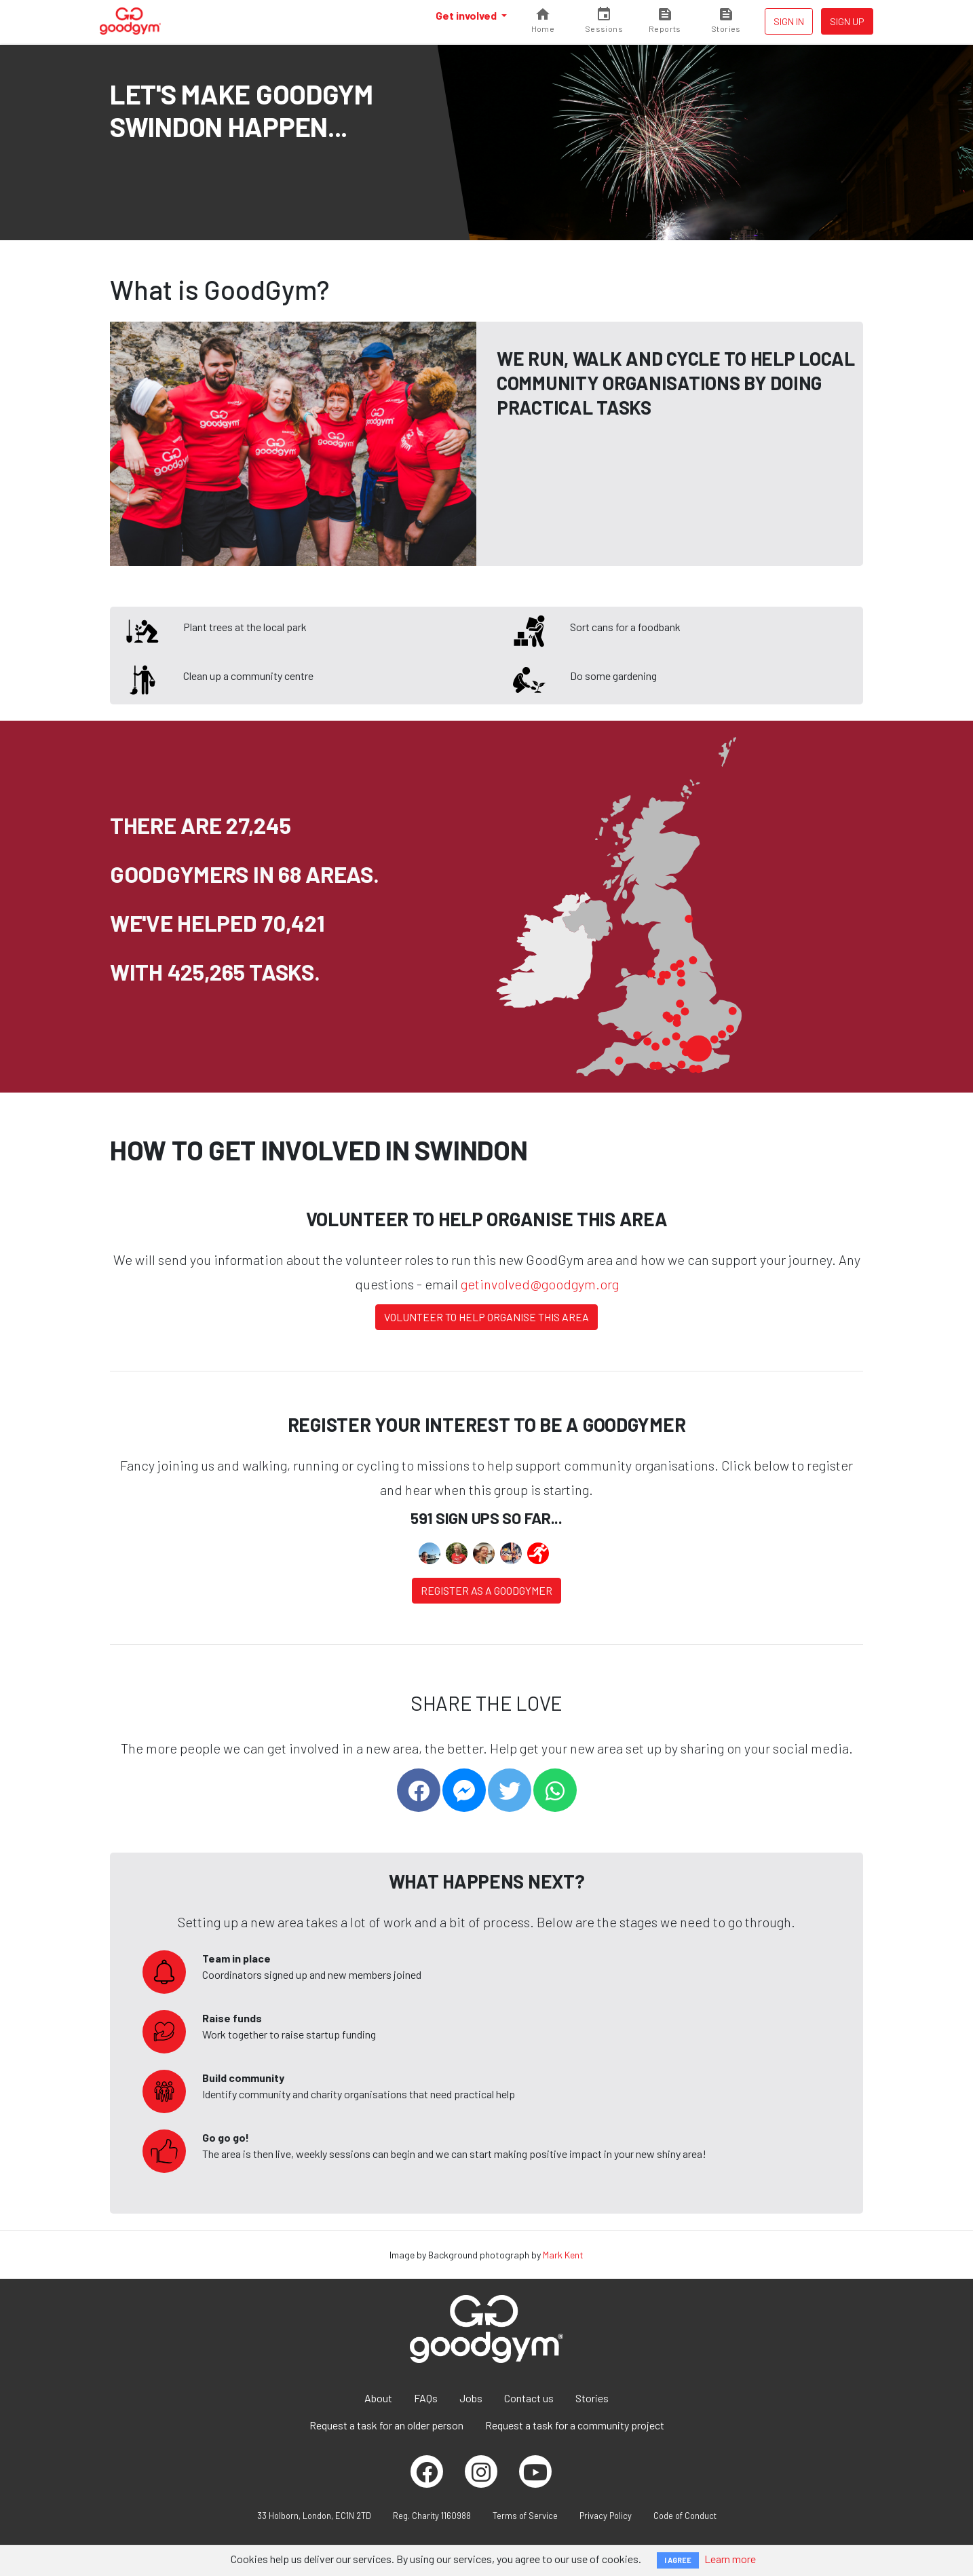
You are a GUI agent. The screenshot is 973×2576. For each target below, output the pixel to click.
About (378, 2397)
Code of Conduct (685, 2515)
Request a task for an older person (386, 2425)
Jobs (470, 2397)
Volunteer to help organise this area (486, 1316)
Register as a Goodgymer (486, 1590)
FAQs (426, 2397)
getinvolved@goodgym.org (540, 1284)
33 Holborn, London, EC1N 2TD (314, 2515)
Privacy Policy (605, 2515)
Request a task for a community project (574, 2425)
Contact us (529, 2397)
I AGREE (677, 2560)
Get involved (467, 15)
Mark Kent (563, 2254)
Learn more (730, 2558)
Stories (592, 2397)
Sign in (789, 21)
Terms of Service (525, 2515)
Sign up (847, 21)
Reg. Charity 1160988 (432, 2515)
